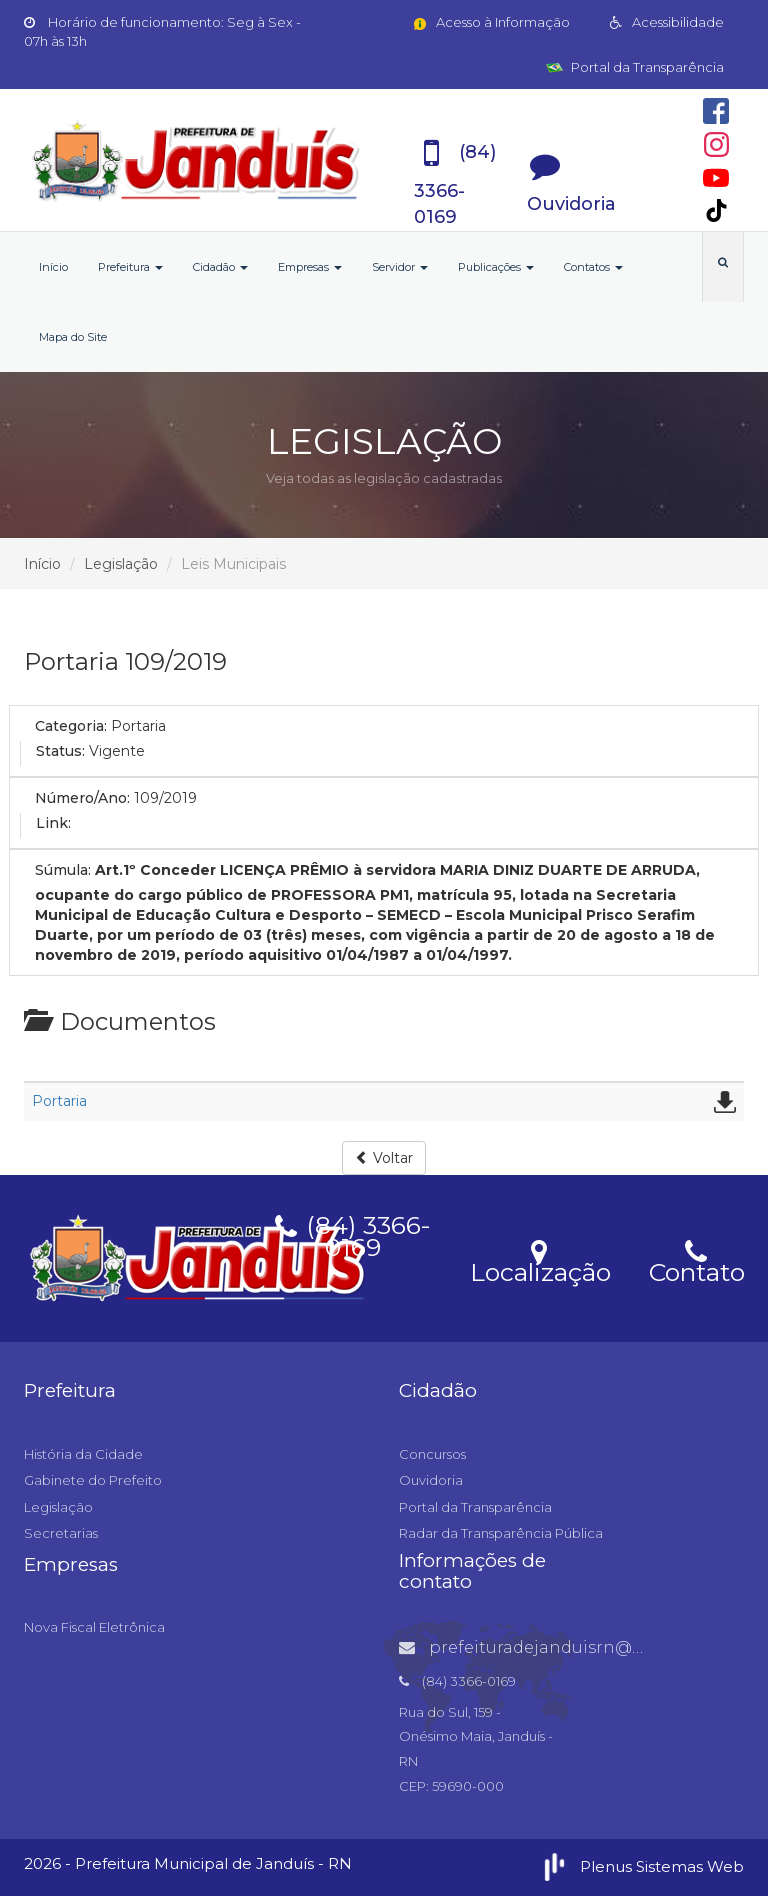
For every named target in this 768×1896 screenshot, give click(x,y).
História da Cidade (83, 1454)
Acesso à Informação (490, 22)
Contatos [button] (593, 267)
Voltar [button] (384, 1158)
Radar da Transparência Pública (501, 1533)
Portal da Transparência (635, 67)
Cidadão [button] (220, 267)
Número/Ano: (82, 798)
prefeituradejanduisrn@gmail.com (560, 1647)
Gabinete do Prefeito (93, 1480)
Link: (53, 823)
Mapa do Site (73, 337)
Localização (540, 1259)
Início (53, 267)
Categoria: (71, 726)
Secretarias (61, 1533)
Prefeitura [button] (130, 267)
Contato (696, 1259)
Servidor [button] (400, 267)
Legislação (121, 564)
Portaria (59, 1101)
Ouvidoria (431, 1480)
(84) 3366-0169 (353, 1233)
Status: (60, 751)
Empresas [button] (310, 267)
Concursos (432, 1454)
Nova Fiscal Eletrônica (94, 1627)
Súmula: (63, 870)
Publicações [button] (496, 267)
